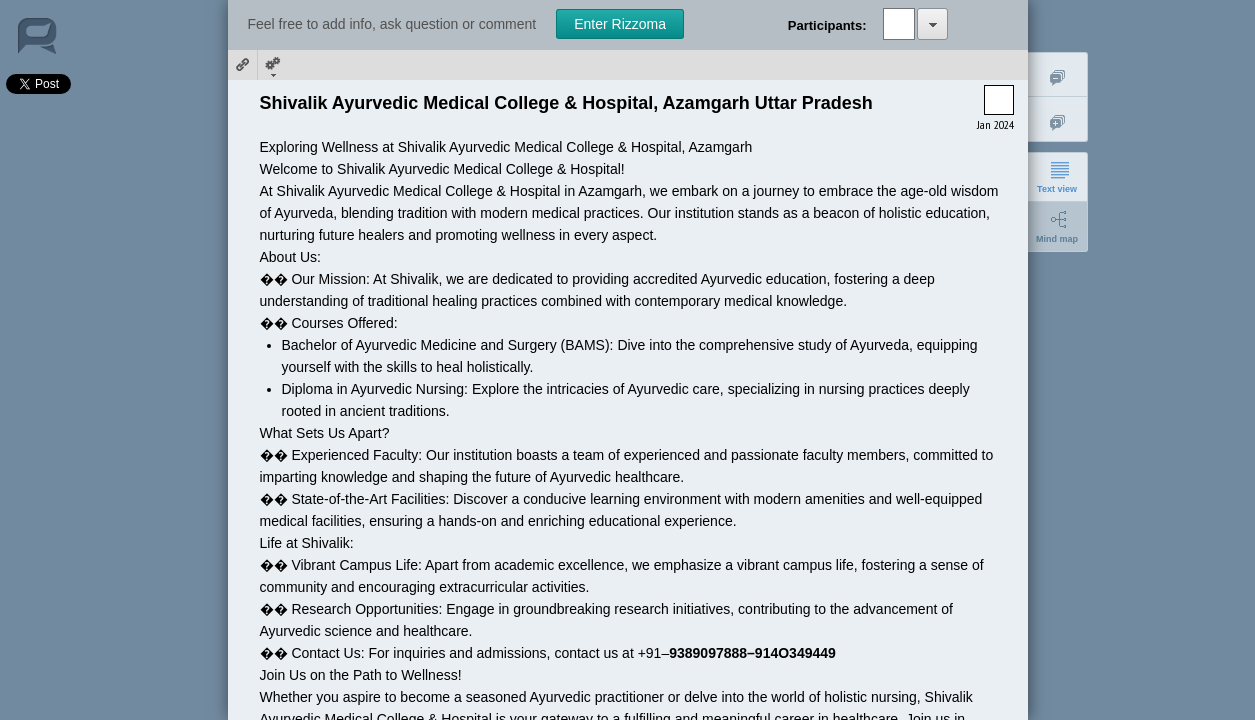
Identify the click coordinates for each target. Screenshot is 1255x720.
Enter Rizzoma (620, 24)
